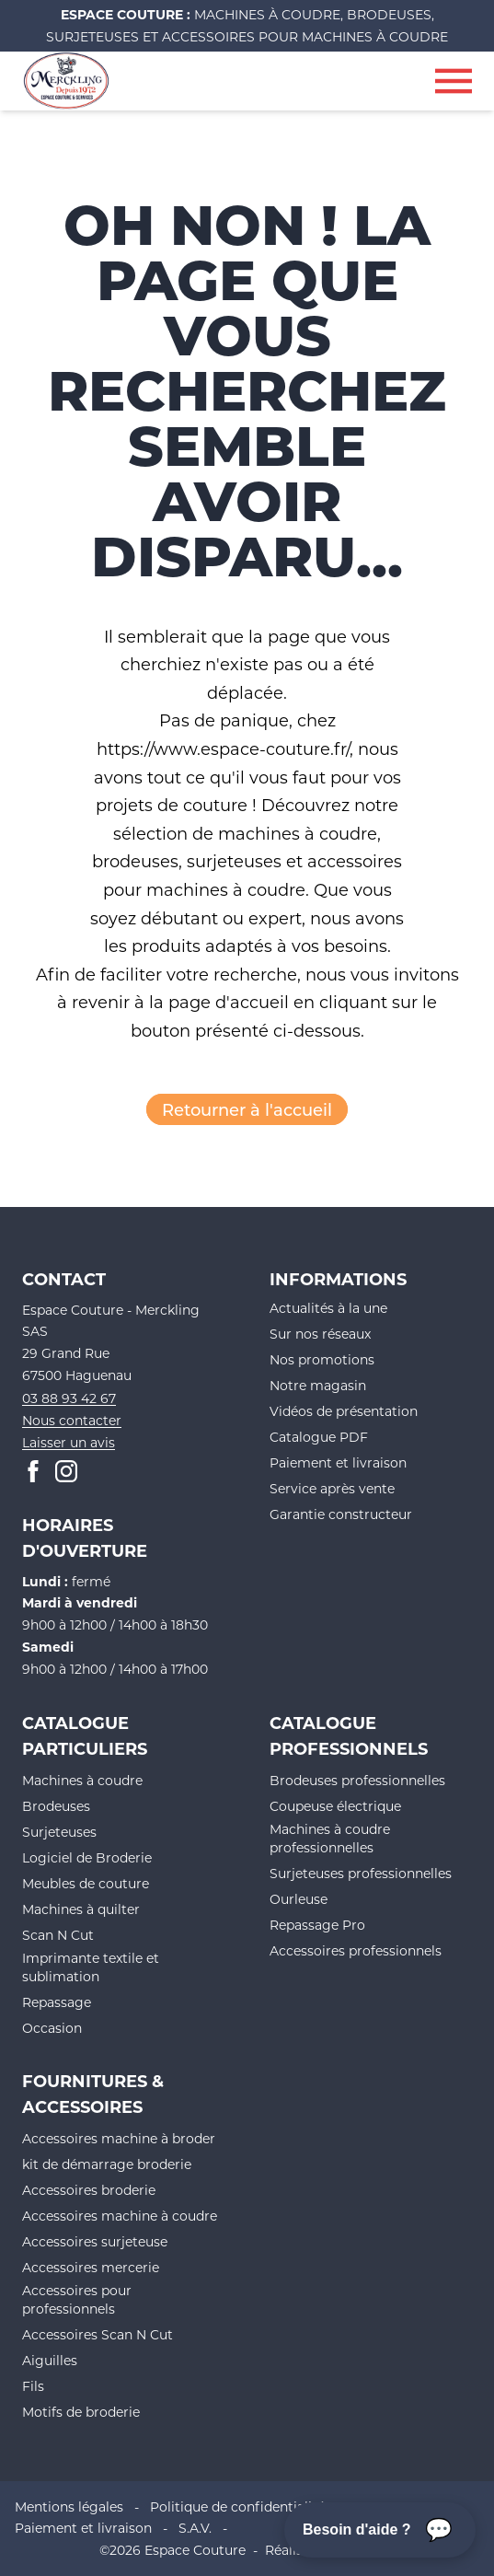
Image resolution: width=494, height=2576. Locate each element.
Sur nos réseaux (320, 1333)
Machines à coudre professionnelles (330, 1838)
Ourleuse (298, 1899)
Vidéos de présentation (344, 1411)
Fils (33, 2386)
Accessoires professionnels (356, 1950)
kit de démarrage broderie (106, 2164)
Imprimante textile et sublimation (90, 1967)
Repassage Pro (317, 1924)
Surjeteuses (59, 1831)
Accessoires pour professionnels (77, 2299)
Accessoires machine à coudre (119, 2215)
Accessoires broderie (88, 2190)
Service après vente (332, 1488)
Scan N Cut (58, 1935)
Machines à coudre (82, 1780)
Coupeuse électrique (335, 1806)
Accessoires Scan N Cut (97, 2334)
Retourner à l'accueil (247, 1109)
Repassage (56, 2002)
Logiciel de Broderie (87, 1857)
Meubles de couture (85, 1883)
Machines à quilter (81, 1909)
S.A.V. (195, 2527)
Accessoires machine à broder (118, 2138)
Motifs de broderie (81, 2411)
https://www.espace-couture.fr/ (223, 748)
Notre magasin (318, 1385)
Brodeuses (56, 1806)
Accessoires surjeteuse (94, 2241)
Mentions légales (69, 2506)
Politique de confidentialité (237, 2506)
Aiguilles (49, 2360)
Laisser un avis (68, 1442)
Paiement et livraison (338, 1462)
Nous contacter (71, 1420)
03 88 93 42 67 (69, 1398)
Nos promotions (322, 1359)
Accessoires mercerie (90, 2267)
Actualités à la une (328, 1308)
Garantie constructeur (341, 1514)
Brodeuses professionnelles (357, 1780)
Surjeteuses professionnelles (361, 1873)
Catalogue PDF (319, 1436)
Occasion (52, 2027)
